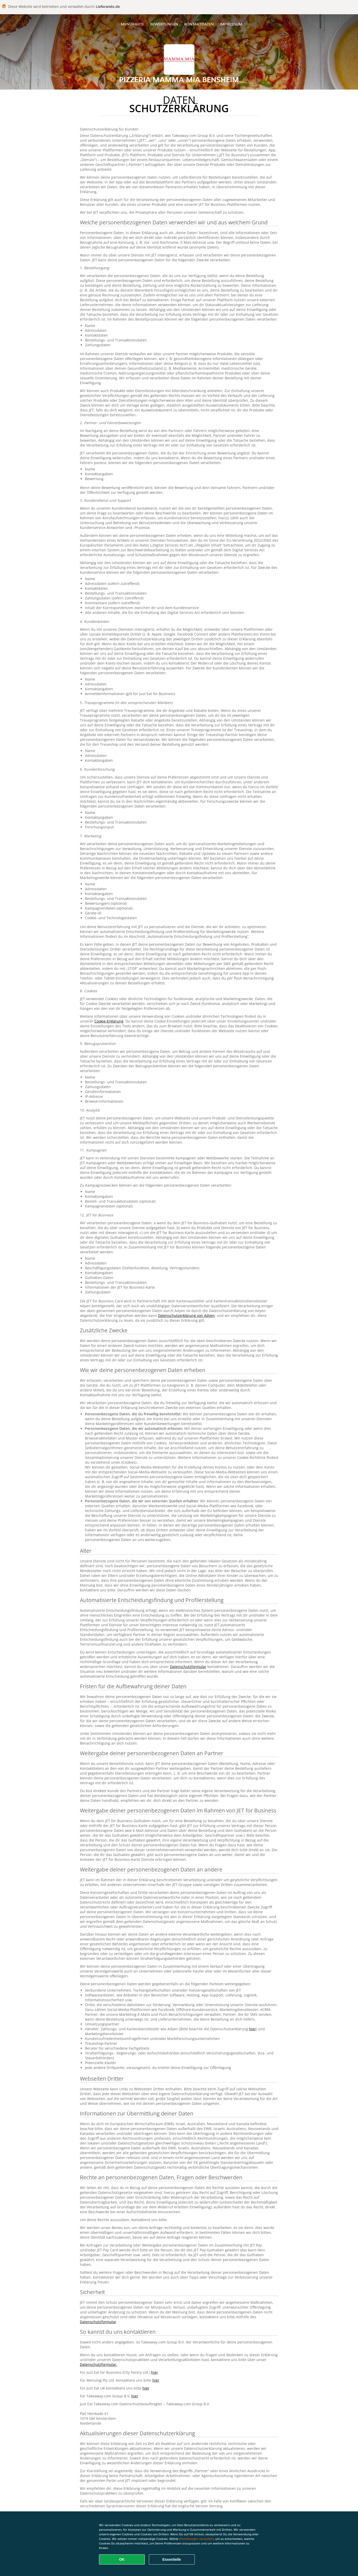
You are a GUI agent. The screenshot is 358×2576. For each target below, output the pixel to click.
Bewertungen (164, 24)
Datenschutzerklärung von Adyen (186, 1315)
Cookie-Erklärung (108, 1021)
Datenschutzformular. (98, 2364)
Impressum (231, 24)
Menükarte (132, 24)
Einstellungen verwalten (196, 2539)
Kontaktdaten (199, 24)
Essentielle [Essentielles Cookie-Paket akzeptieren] (171, 2559)
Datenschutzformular (188, 1666)
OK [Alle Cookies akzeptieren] (121, 2559)
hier (252, 2028)
